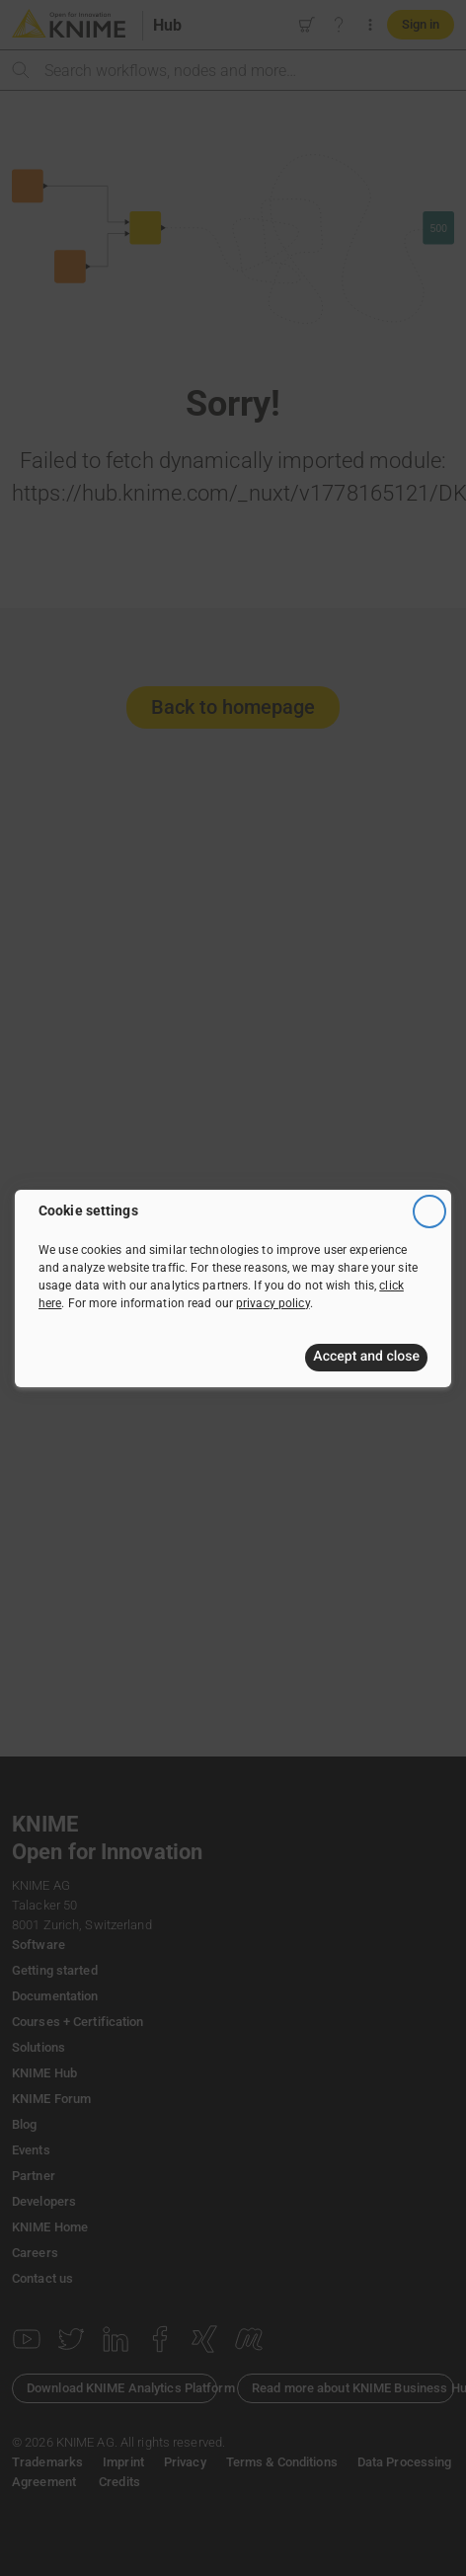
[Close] (429, 1211)
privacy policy (273, 1302)
